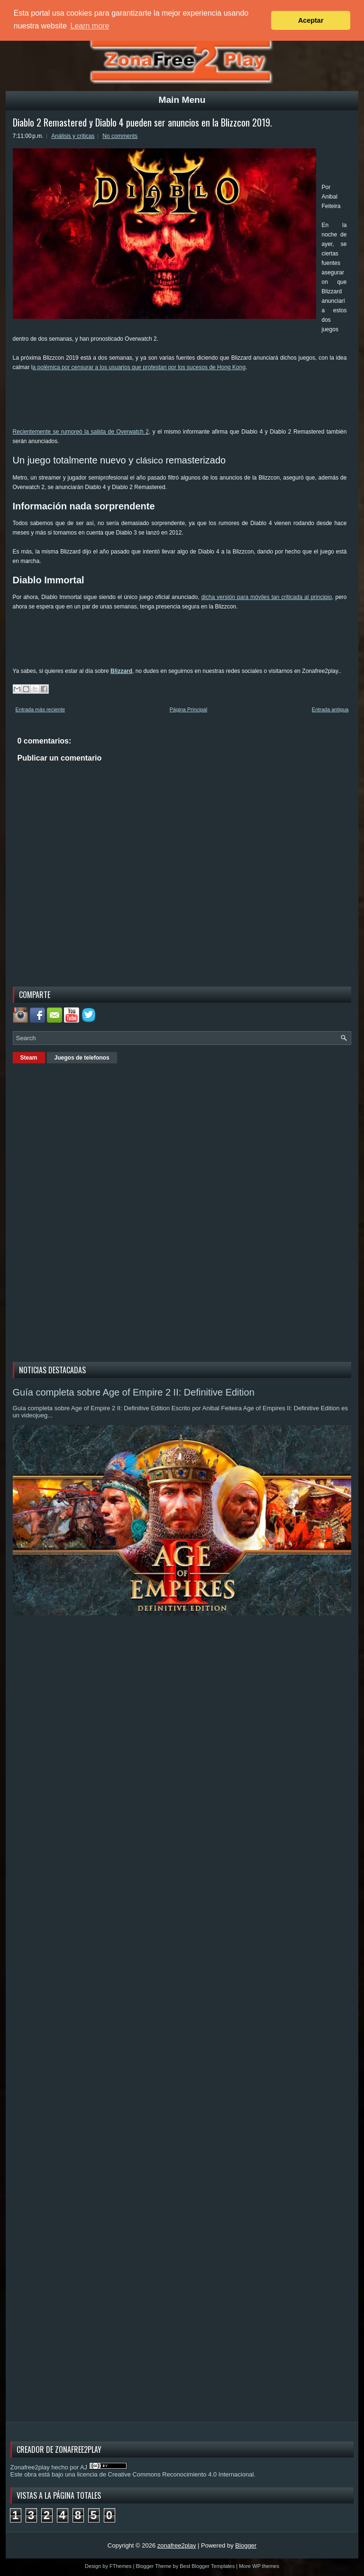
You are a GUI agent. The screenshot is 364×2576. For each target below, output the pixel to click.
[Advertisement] (185, 402)
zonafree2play (176, 2545)
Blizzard (121, 671)
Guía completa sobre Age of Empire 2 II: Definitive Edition (134, 1392)
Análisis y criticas (72, 136)
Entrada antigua (330, 709)
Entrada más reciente (40, 709)
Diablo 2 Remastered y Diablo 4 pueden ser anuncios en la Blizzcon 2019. (142, 122)
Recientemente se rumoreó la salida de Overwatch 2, (82, 431)
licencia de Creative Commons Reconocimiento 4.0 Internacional (165, 2474)
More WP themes (259, 2566)
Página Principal (189, 709)
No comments (119, 136)
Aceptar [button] (311, 20)
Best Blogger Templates (207, 2566)
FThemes (120, 2566)
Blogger (245, 2545)
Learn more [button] (90, 26)
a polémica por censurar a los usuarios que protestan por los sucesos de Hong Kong (139, 367)
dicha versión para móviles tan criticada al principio (266, 597)
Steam (28, 1057)
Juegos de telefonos (82, 1057)
